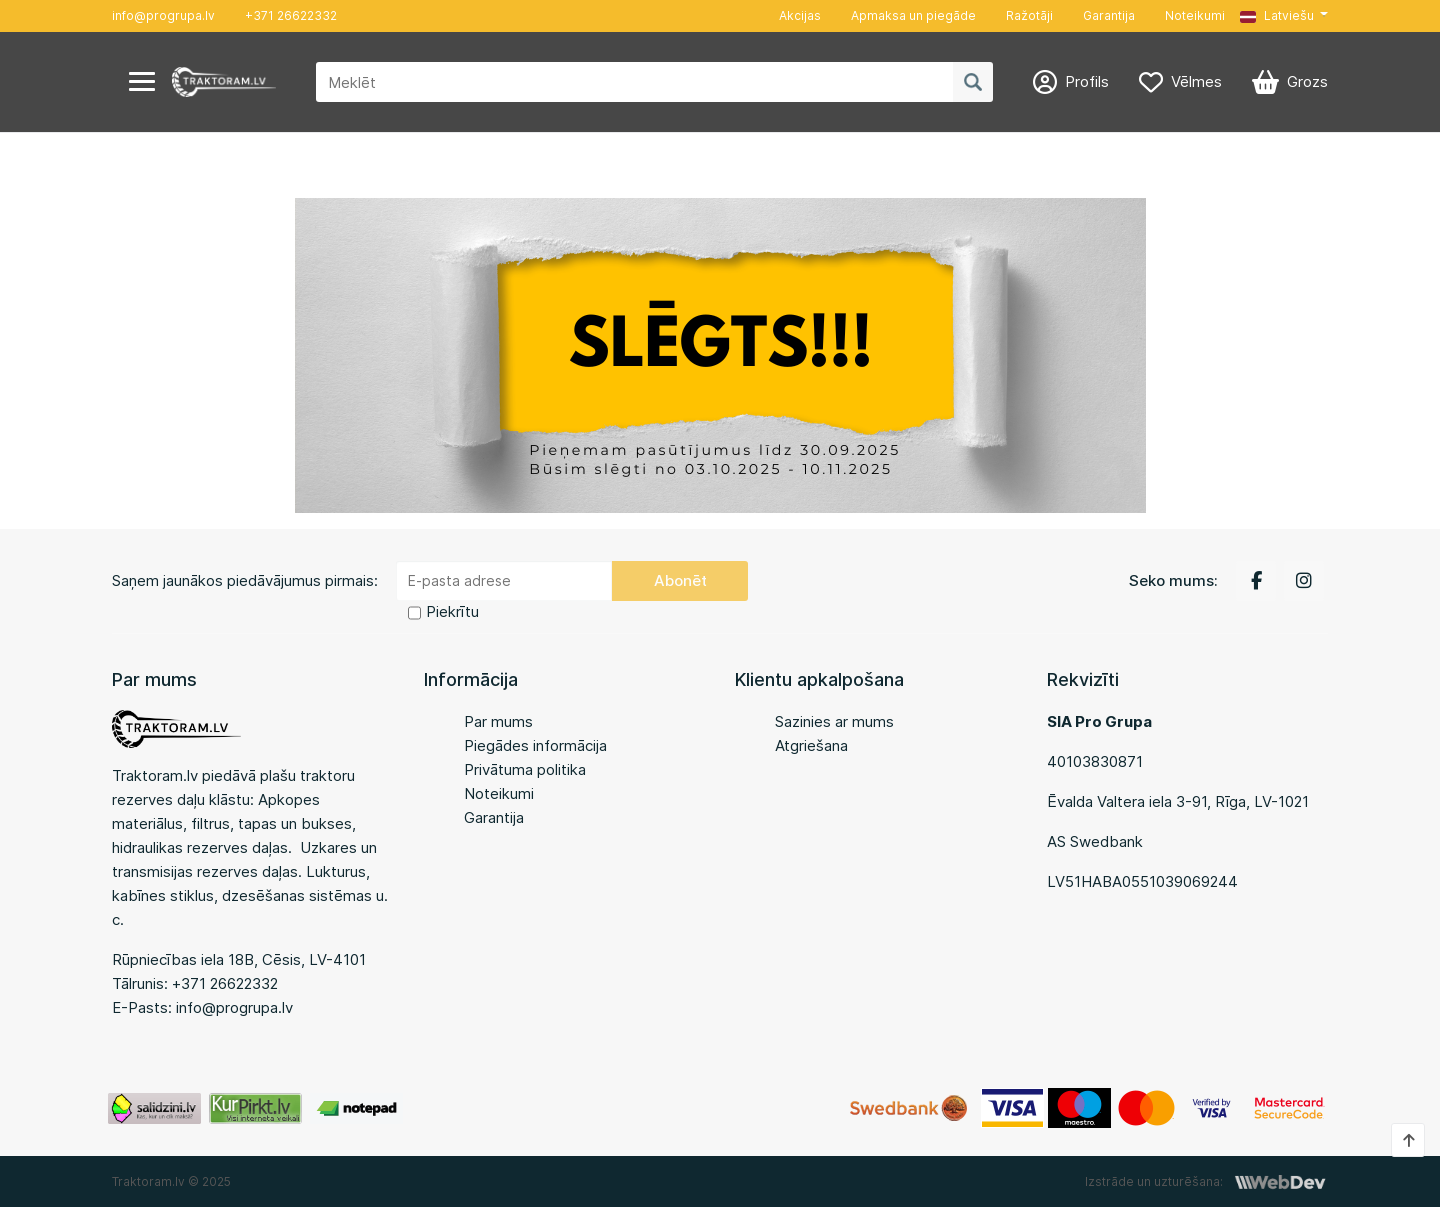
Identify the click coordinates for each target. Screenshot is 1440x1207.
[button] (1284, 16)
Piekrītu (452, 611)
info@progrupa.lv (163, 15)
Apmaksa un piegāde (913, 15)
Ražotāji (1029, 15)
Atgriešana (811, 745)
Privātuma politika (525, 769)
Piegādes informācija (535, 745)
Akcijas (800, 15)
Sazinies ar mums (834, 721)
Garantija (1109, 15)
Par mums (498, 721)
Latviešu (1277, 15)
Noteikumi (1195, 15)
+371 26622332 (291, 15)
